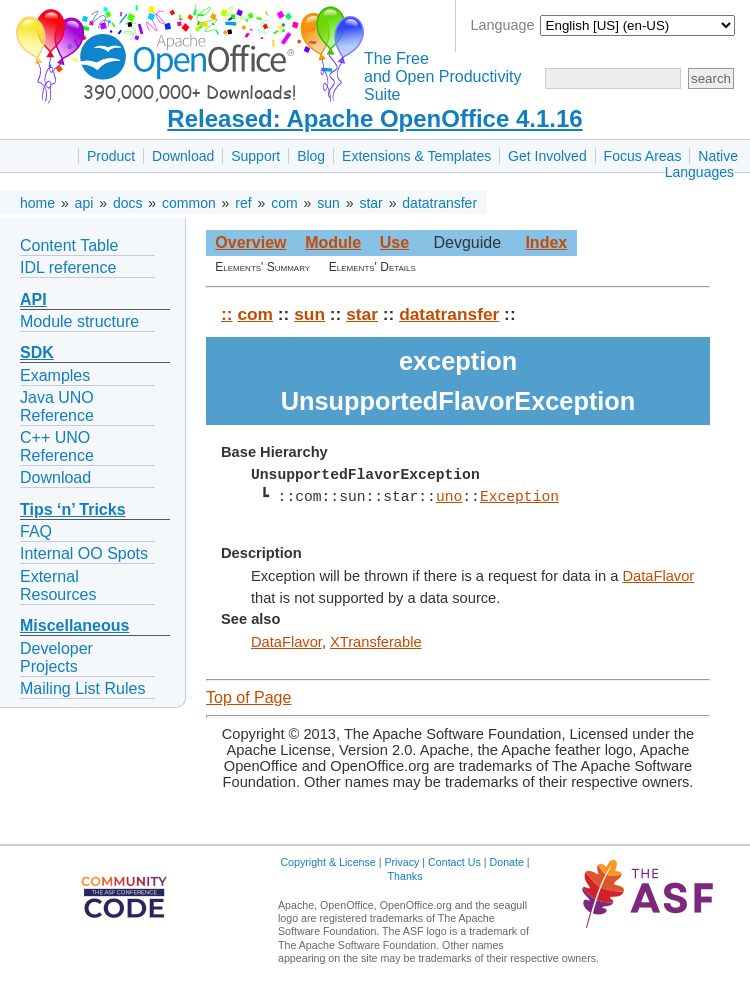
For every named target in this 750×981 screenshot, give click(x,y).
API (33, 299)
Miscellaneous (74, 625)
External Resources (58, 585)
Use (394, 242)
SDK (37, 352)
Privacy (401, 862)
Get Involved (547, 156)
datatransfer (439, 203)
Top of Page (248, 697)
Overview (250, 242)
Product (111, 156)
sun (328, 203)
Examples (55, 375)
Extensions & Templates (416, 156)
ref (243, 203)
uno (449, 497)
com (284, 203)
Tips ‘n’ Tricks (73, 509)
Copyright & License (327, 862)
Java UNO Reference (57, 406)
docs (128, 203)
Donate (507, 862)
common (189, 203)
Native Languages (701, 164)
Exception (519, 497)
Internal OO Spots (84, 553)
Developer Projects (56, 657)
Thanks (405, 876)
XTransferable (376, 642)
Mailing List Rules (82, 688)
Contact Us (454, 862)
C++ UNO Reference (57, 446)
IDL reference (68, 267)
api (84, 203)
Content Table (69, 245)
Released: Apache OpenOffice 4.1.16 (374, 118)
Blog (311, 156)
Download (183, 156)
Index (546, 242)
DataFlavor (659, 576)
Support (255, 156)
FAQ (36, 531)
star (370, 203)
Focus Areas (643, 156)
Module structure (79, 321)
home (37, 203)
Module (333, 242)
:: (227, 314)
